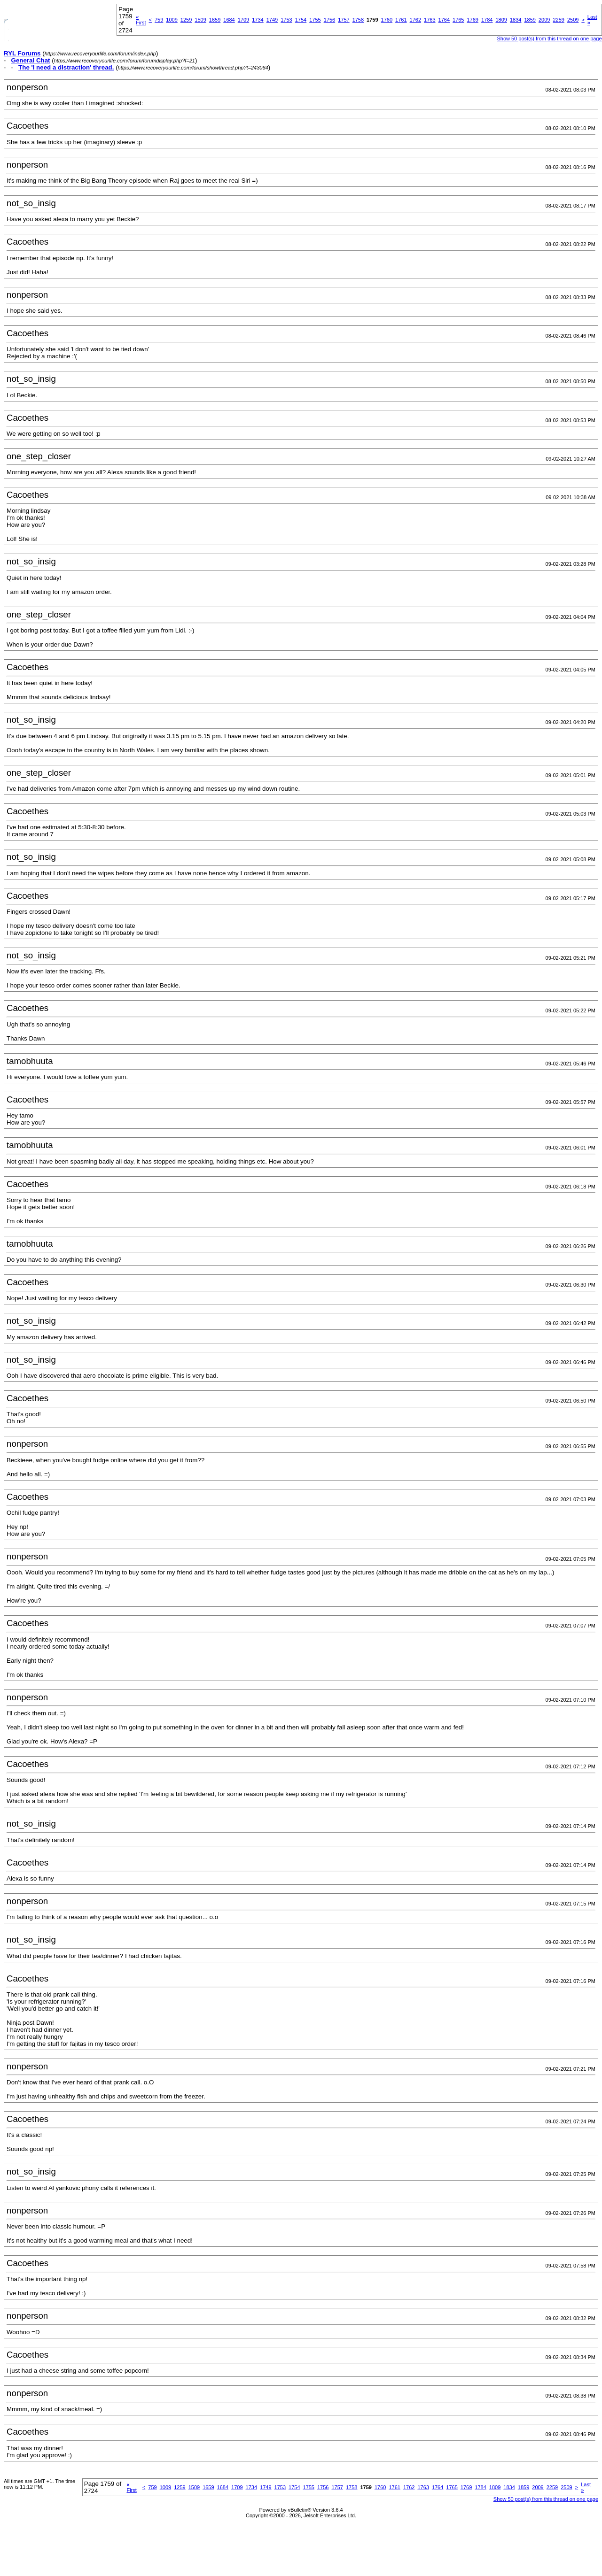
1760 (386, 20)
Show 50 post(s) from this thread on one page (549, 38)
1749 (272, 20)
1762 (415, 20)
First (141, 19)
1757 (343, 20)
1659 (214, 20)
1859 (529, 20)
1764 (444, 20)
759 (159, 20)
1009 (171, 20)
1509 (200, 20)
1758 (358, 20)
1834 (515, 20)
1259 (186, 20)
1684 (229, 20)
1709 (243, 20)
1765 (458, 20)
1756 (329, 20)
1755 (315, 20)
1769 (472, 20)
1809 (501, 20)
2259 (558, 20)
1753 (286, 20)
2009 (544, 20)
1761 (401, 20)
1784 (487, 20)
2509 (573, 20)
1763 (429, 20)
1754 (300, 20)
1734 (257, 20)
